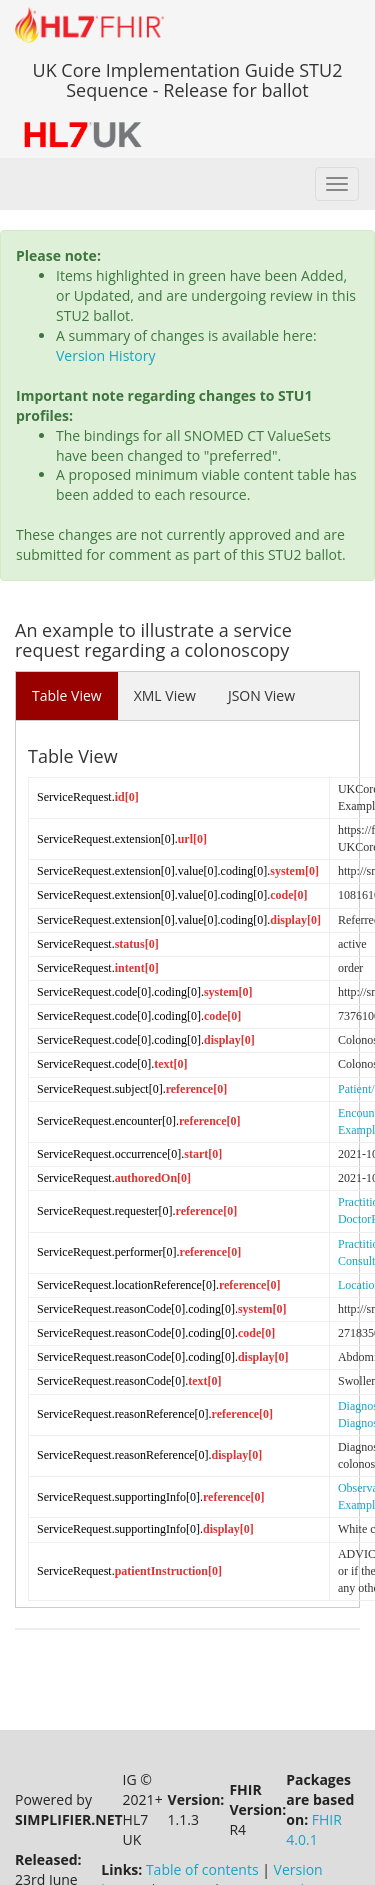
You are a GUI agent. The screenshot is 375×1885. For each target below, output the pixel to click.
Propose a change (283, 1839)
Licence (185, 1839)
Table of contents (202, 1819)
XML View (165, 695)
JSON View (261, 695)
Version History (105, 355)
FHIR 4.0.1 (314, 1779)
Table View (67, 695)
